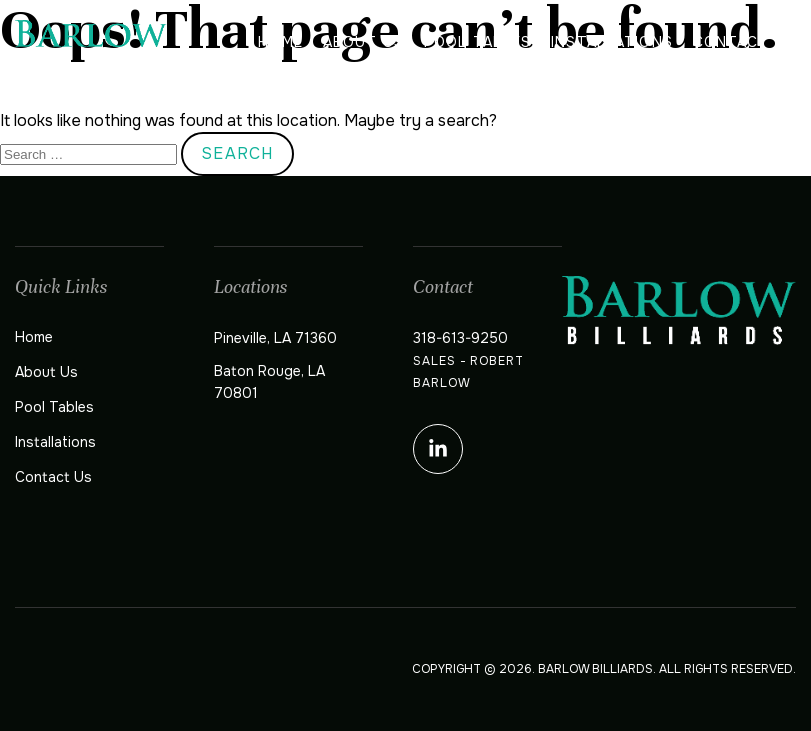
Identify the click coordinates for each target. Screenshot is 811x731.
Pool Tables (477, 42)
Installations (612, 42)
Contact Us (744, 42)
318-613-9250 (460, 338)
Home (280, 42)
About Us (363, 42)
